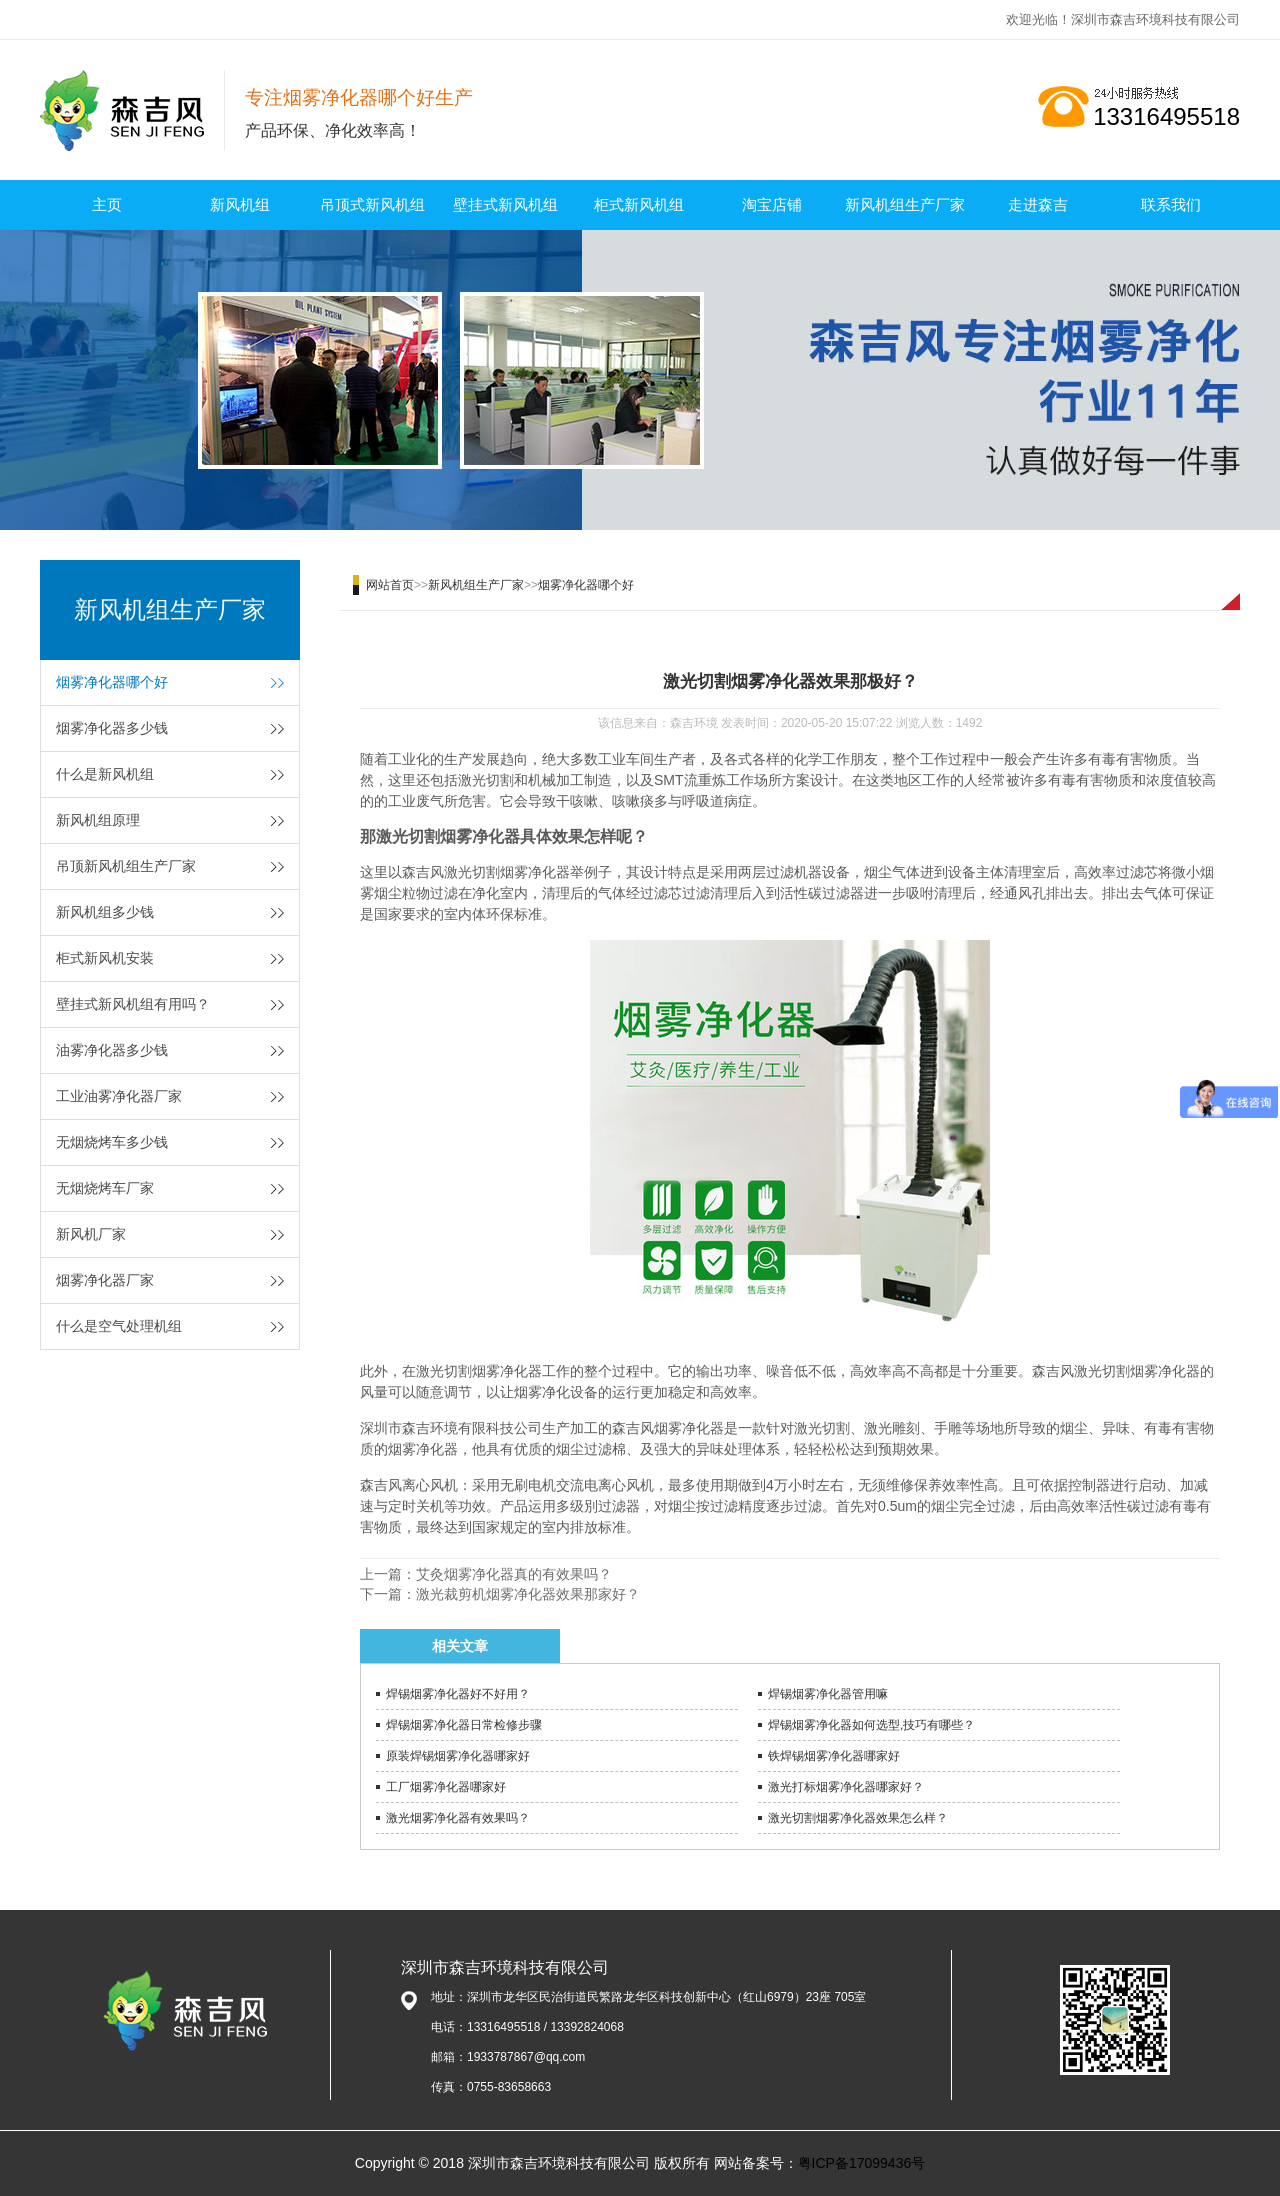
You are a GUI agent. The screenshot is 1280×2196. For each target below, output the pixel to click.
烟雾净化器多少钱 (112, 728)
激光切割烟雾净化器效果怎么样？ (858, 1818)
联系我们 (1171, 204)
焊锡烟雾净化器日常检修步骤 (464, 1725)
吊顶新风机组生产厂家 (126, 866)
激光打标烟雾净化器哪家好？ (846, 1787)
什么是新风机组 (105, 774)
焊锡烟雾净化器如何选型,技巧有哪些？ (871, 1725)
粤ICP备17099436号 (862, 2163)
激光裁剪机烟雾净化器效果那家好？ (528, 1594)
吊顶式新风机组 (372, 204)
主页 (107, 204)
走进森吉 (1038, 204)
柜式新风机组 (639, 204)
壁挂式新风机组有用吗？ (133, 1004)
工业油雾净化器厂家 (119, 1096)
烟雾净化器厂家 (105, 1280)
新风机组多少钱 (105, 912)
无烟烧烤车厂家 (105, 1188)
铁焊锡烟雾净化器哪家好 (834, 1756)
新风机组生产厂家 (905, 204)
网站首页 (390, 585)
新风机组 (240, 204)
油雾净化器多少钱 (112, 1050)
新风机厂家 (91, 1234)
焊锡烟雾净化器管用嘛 (828, 1694)
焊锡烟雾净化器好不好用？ (458, 1694)
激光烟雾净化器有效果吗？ (458, 1818)
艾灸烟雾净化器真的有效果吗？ (514, 1574)
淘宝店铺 (772, 204)
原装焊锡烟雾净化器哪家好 (458, 1756)
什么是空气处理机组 (119, 1326)
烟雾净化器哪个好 (112, 682)
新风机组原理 (98, 820)
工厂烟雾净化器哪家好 (446, 1787)
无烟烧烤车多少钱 (112, 1142)
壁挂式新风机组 (505, 204)
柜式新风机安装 (105, 958)
